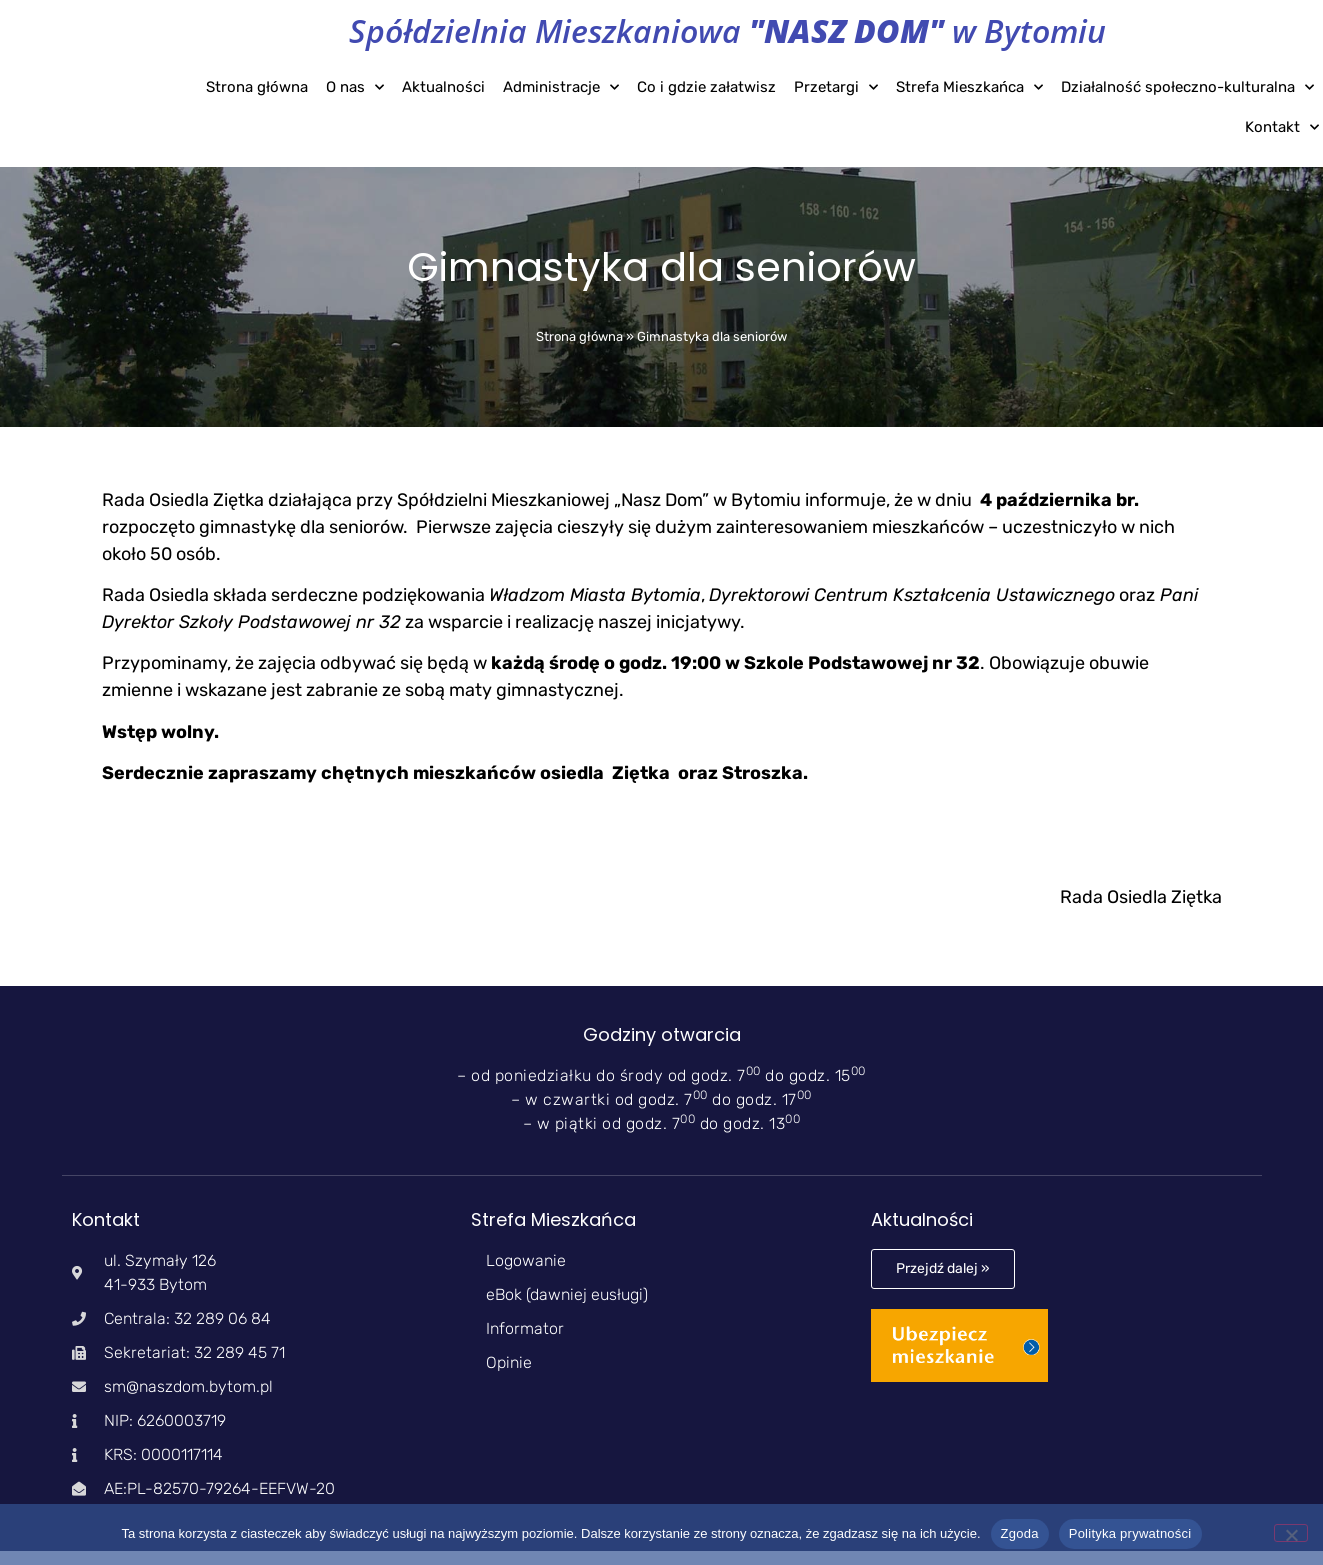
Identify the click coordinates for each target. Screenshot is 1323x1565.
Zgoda (1020, 1533)
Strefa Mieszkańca (969, 87)
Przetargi (836, 87)
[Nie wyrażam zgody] (1291, 1533)
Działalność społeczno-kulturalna (1187, 87)
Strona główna (257, 87)
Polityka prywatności (1130, 1533)
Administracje (561, 87)
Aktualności (443, 87)
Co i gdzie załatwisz (706, 87)
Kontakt (1282, 127)
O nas (355, 87)
